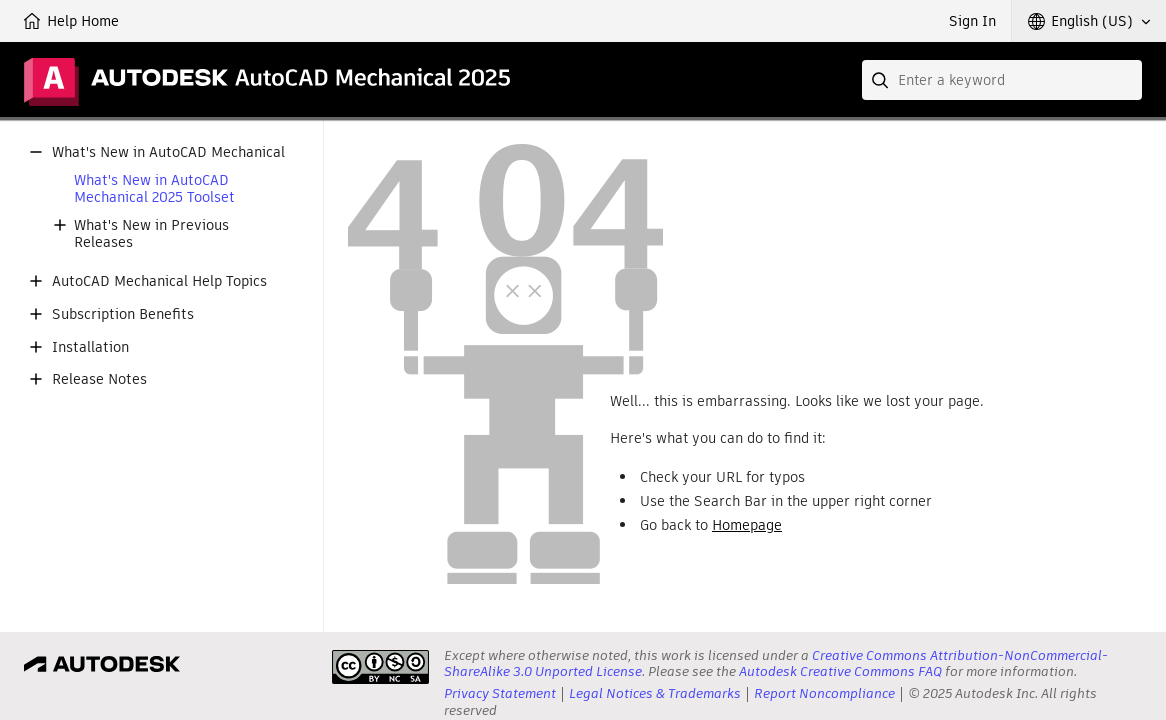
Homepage (747, 525)
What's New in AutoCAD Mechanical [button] (168, 152)
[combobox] (1002, 80)
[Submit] (882, 80)
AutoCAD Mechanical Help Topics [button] (159, 281)
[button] (1089, 21)
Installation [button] (90, 347)
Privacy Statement (500, 693)
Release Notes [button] (99, 379)
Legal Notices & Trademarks (655, 693)
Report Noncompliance (824, 693)
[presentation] (380, 667)
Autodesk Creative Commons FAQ (840, 671)
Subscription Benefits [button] (123, 314)
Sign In (972, 21)
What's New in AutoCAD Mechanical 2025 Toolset (154, 189)
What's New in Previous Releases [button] (151, 234)
